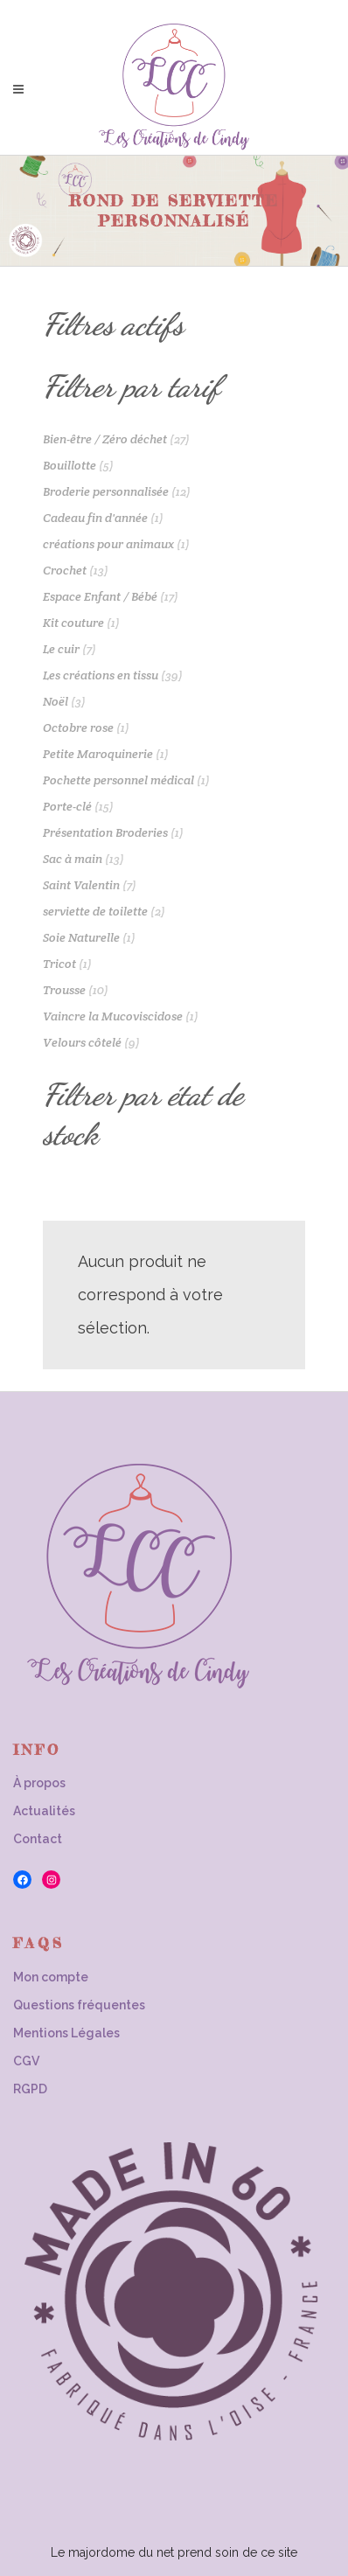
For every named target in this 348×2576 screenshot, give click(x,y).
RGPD (30, 2089)
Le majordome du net (112, 2552)
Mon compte (50, 1977)
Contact (37, 1839)
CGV (26, 2061)
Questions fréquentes (79, 2005)
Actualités (44, 1811)
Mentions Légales (66, 2033)
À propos (39, 1783)
